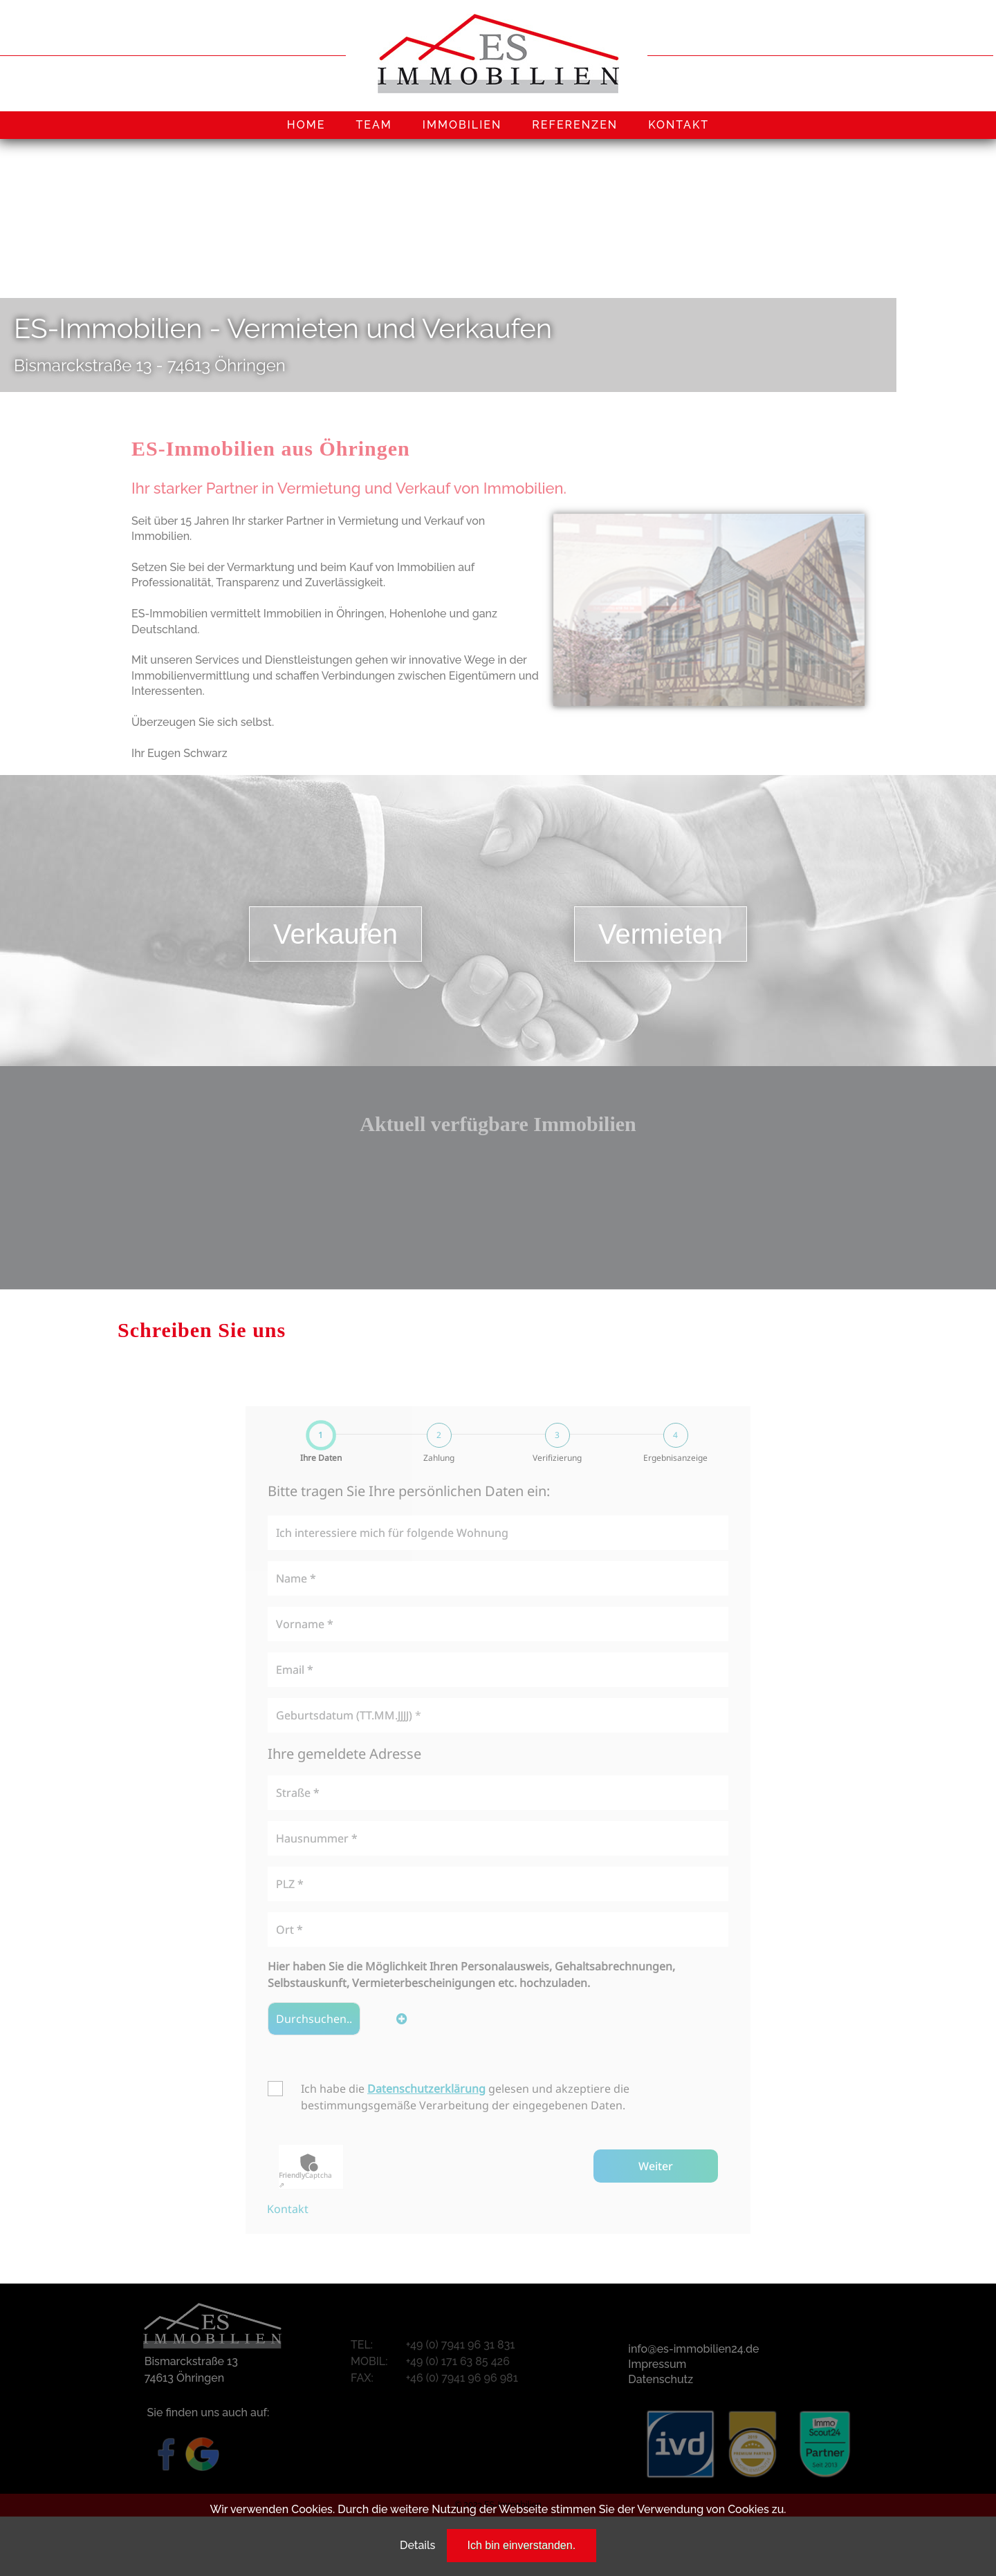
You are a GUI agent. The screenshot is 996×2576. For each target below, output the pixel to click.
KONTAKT (678, 124)
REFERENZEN (575, 124)
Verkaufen (335, 934)
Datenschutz (660, 2379)
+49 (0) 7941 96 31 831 (460, 2344)
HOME (306, 124)
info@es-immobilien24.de (693, 2348)
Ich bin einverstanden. (522, 2545)
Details (417, 2545)
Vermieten (660, 934)
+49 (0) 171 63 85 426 (458, 2361)
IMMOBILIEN (462, 124)
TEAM (373, 124)
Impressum (657, 2364)
